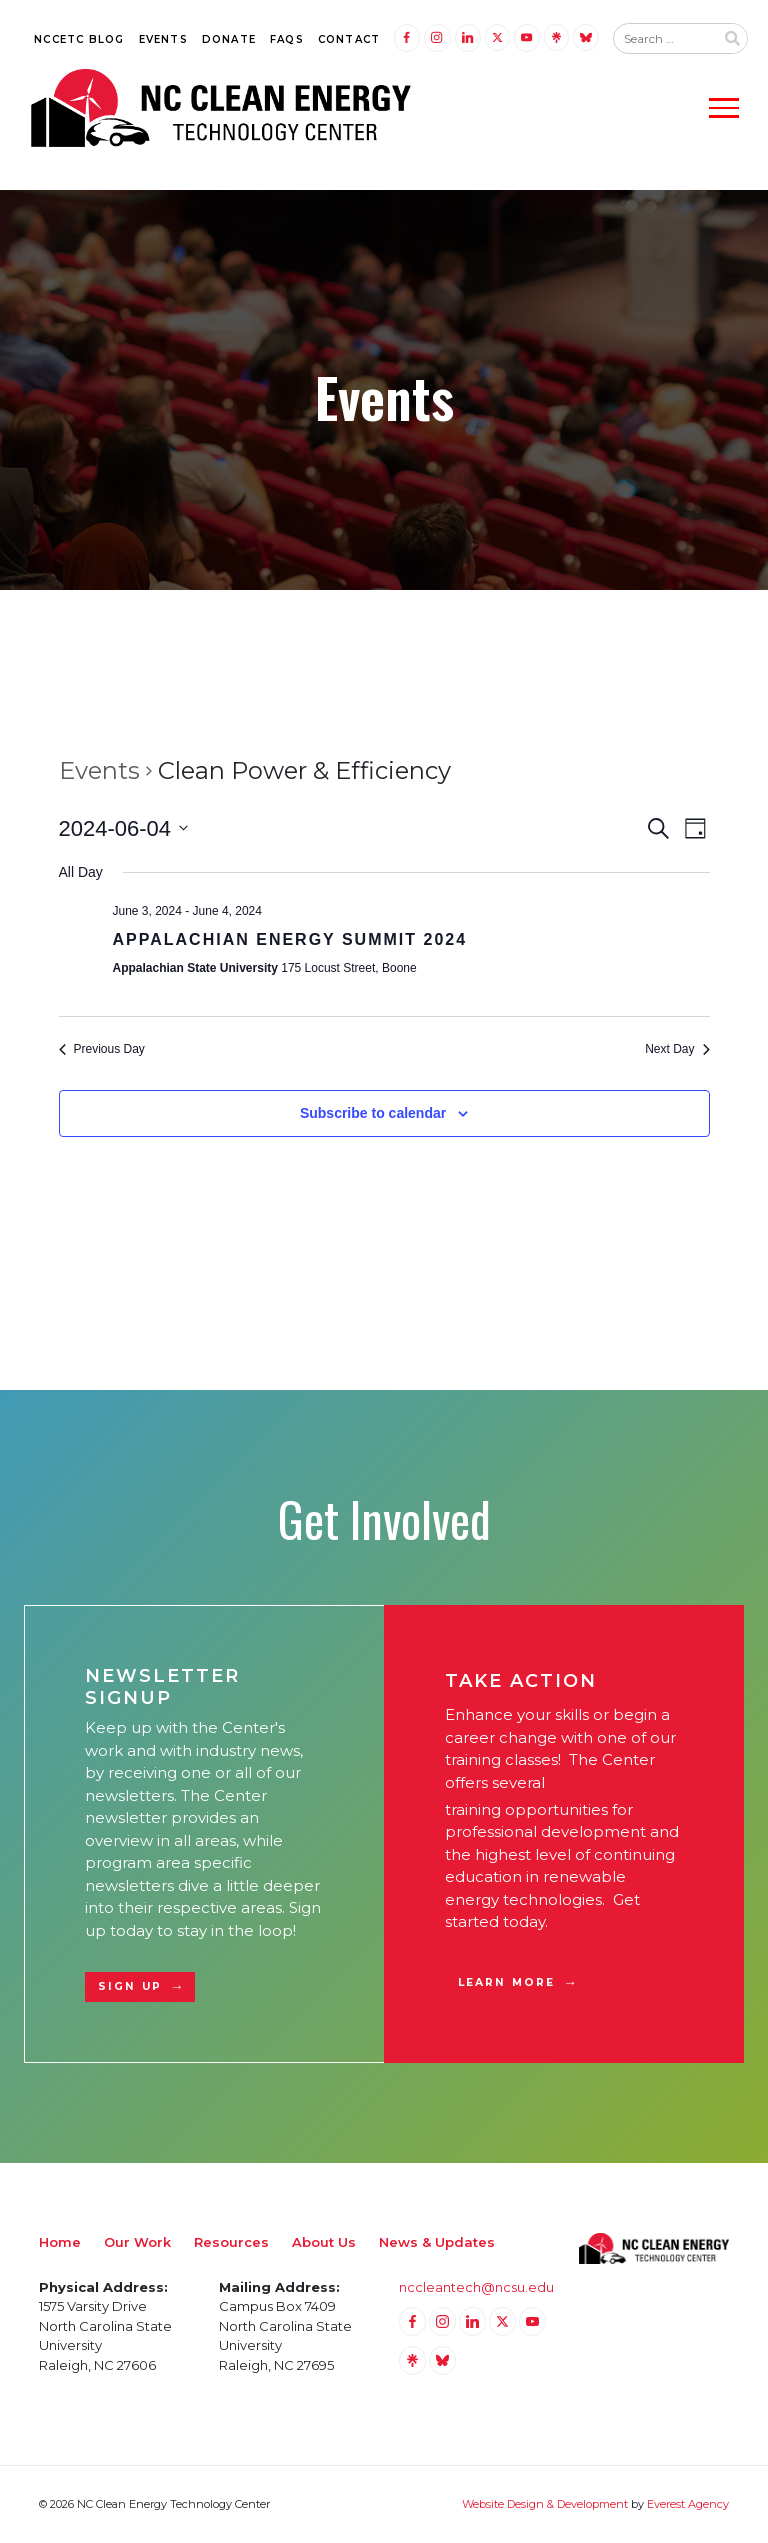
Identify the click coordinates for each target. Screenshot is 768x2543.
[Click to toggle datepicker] (124, 828)
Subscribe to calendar (373, 1113)
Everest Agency (688, 2504)
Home (60, 2242)
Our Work (137, 2242)
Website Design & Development (545, 2504)
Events (163, 39)
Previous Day (102, 1049)
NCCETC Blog (79, 39)
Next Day (677, 1049)
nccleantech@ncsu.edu (476, 2287)
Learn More (506, 1982)
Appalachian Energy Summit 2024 (290, 939)
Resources (231, 2242)
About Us (324, 2242)
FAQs (287, 39)
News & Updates (437, 2242)
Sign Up (130, 1986)
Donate (229, 39)
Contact (349, 39)
